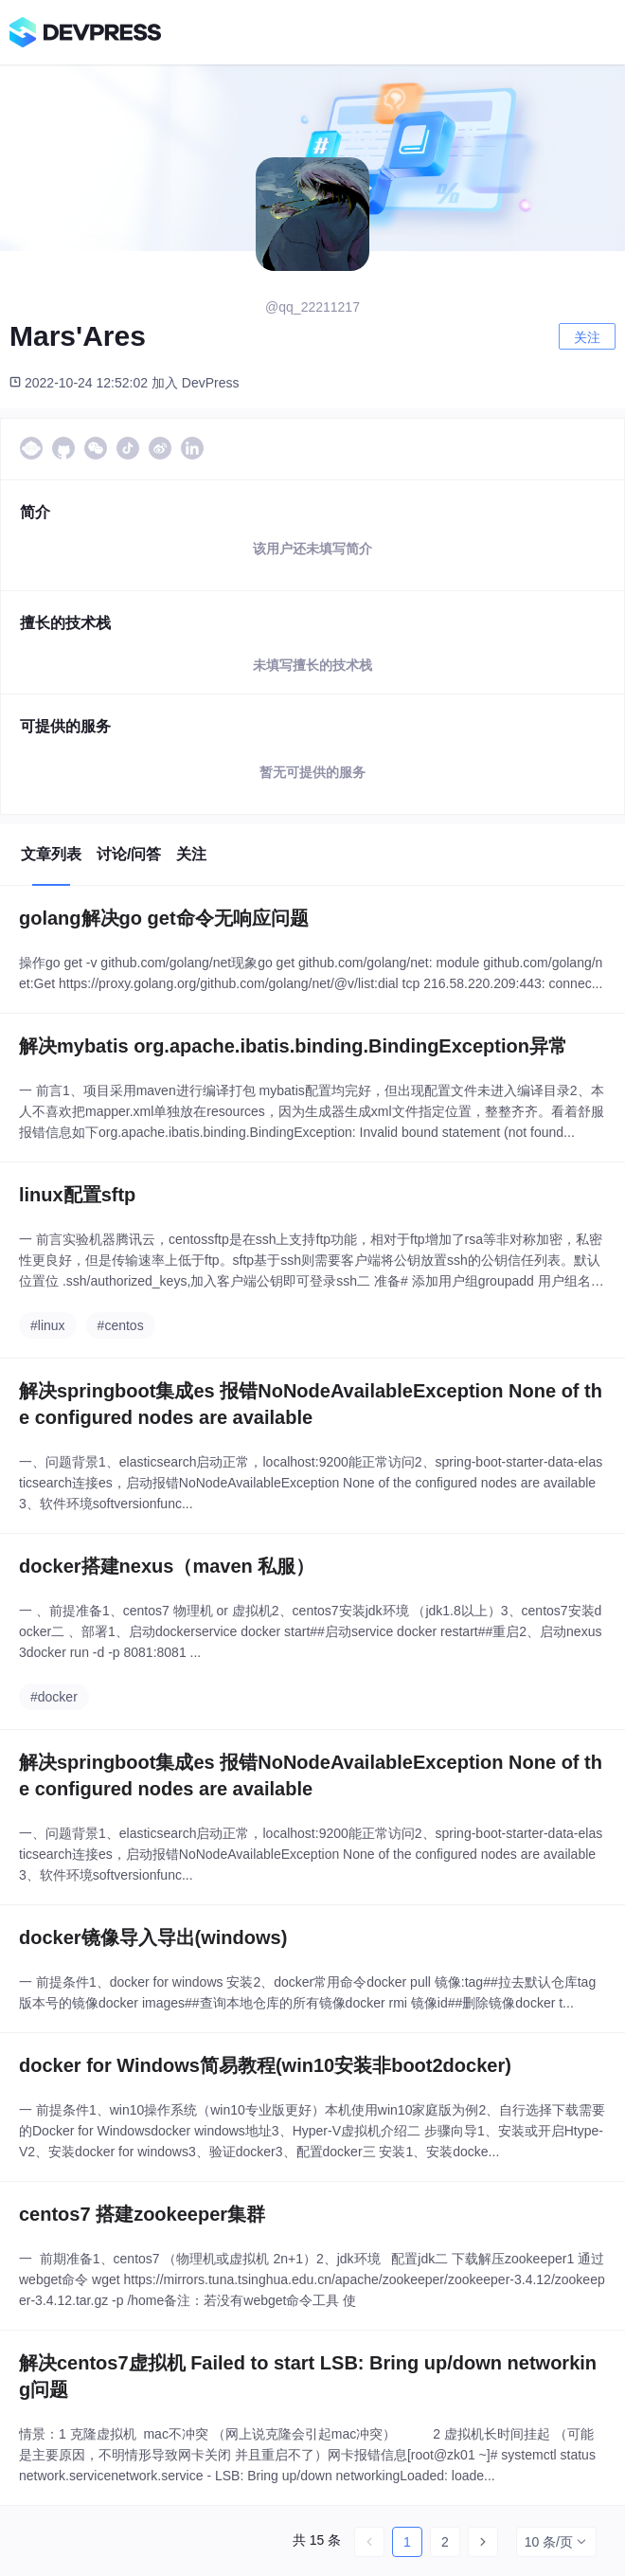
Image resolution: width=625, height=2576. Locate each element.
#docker (54, 1696)
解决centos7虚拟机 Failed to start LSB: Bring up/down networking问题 (308, 2376)
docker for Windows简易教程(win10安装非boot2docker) (265, 2065)
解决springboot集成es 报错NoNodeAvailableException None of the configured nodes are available (310, 1404)
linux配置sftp (77, 1194)
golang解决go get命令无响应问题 (164, 918)
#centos (121, 1325)
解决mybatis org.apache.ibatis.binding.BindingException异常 (293, 1046)
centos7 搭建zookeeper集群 (142, 2214)
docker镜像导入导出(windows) (153, 1937)
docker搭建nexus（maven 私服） (166, 1566)
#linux (47, 1325)
